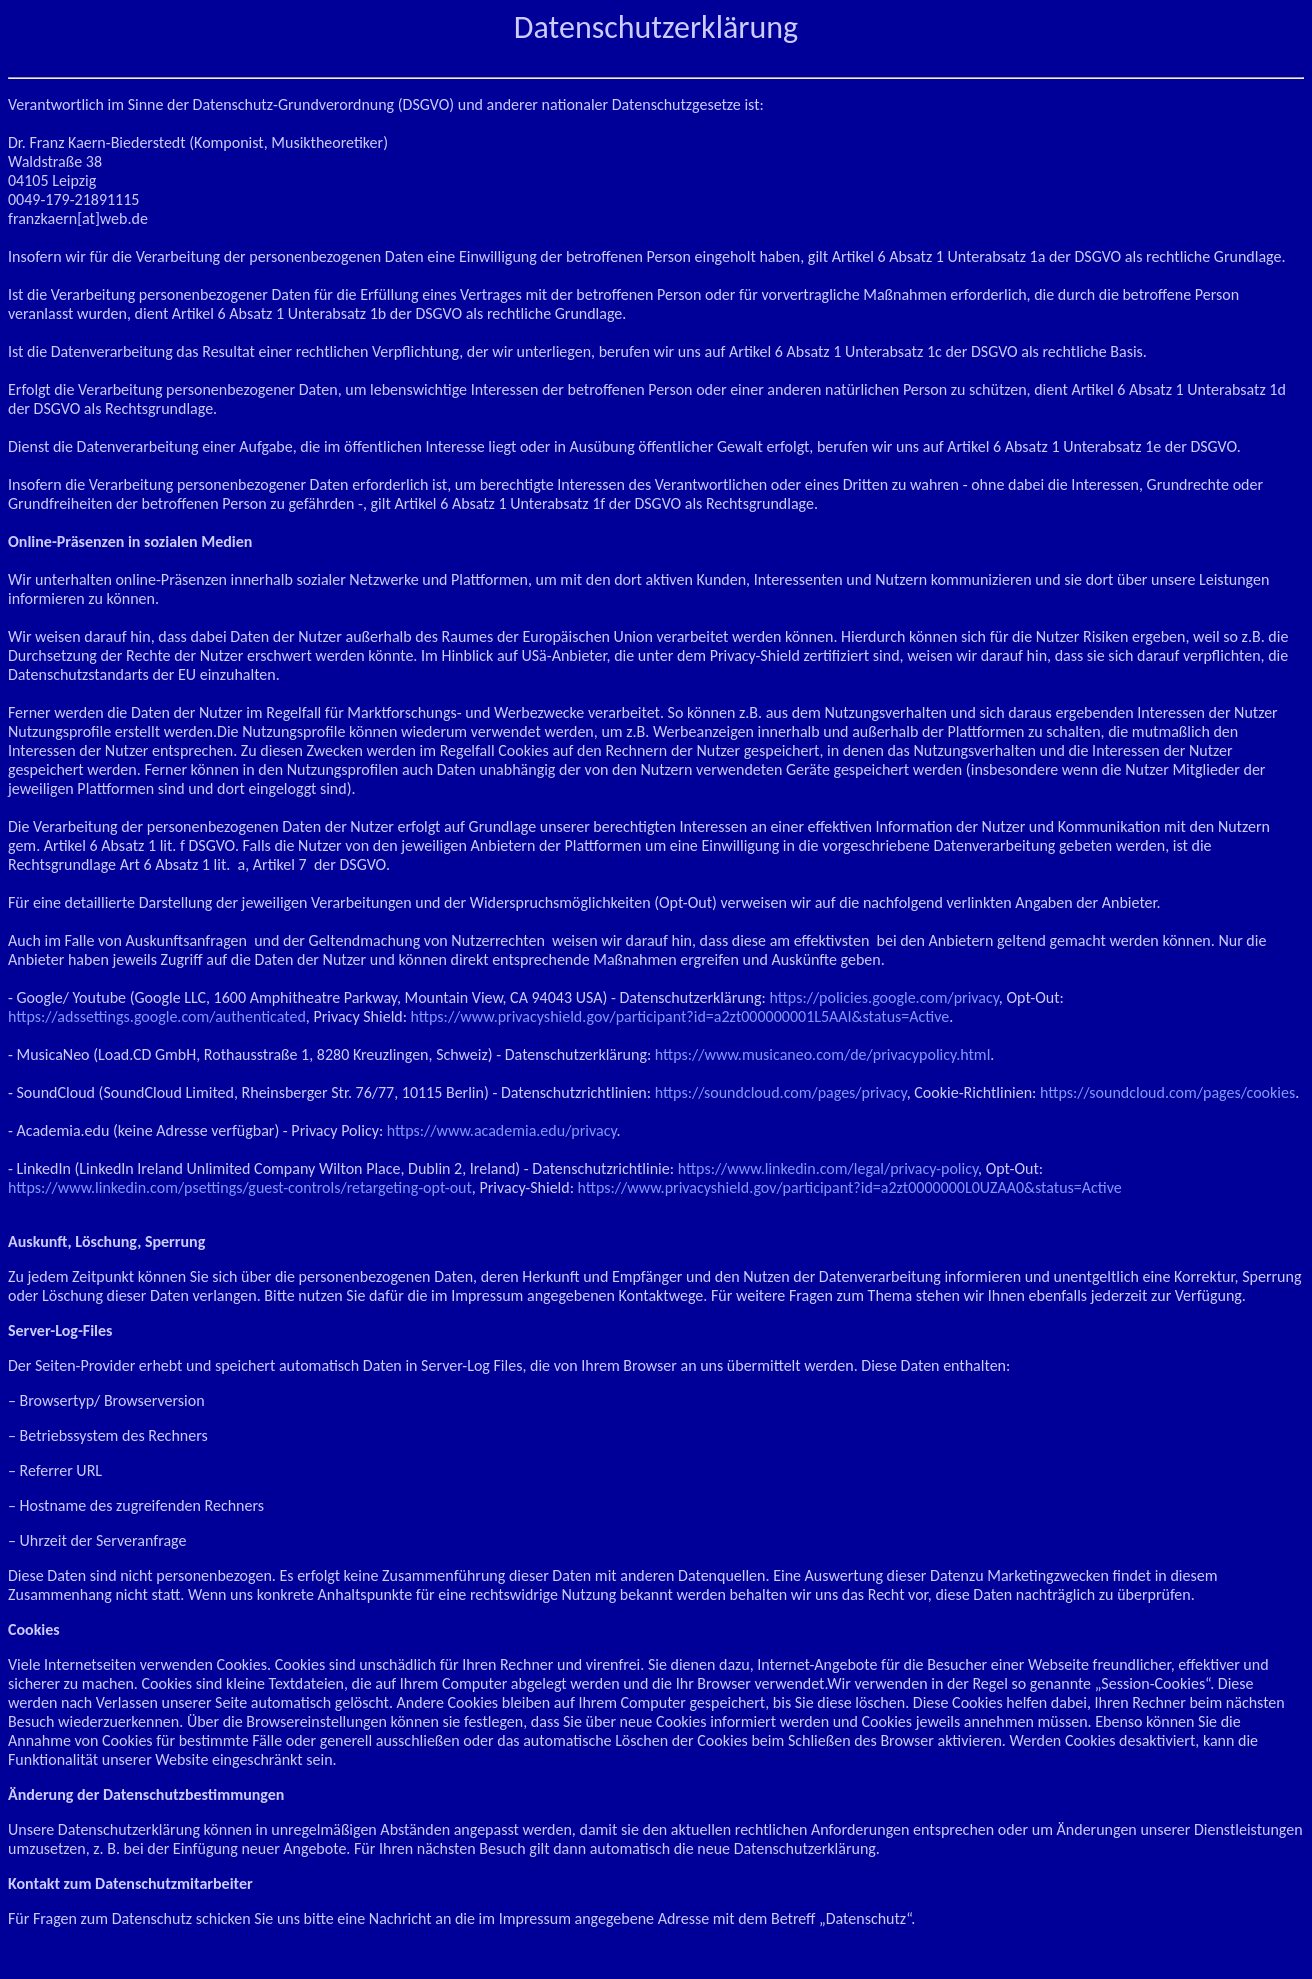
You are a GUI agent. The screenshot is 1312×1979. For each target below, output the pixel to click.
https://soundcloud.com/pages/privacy (781, 1092)
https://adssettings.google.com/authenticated (157, 1016)
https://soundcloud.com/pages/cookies (1167, 1092)
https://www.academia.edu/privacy (502, 1130)
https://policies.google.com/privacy (883, 997)
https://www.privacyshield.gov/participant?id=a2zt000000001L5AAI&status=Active (680, 1016)
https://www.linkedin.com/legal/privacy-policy (828, 1168)
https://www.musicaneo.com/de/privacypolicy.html (823, 1054)
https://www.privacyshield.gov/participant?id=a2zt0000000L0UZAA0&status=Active (850, 1187)
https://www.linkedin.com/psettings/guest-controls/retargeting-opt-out (240, 1187)
